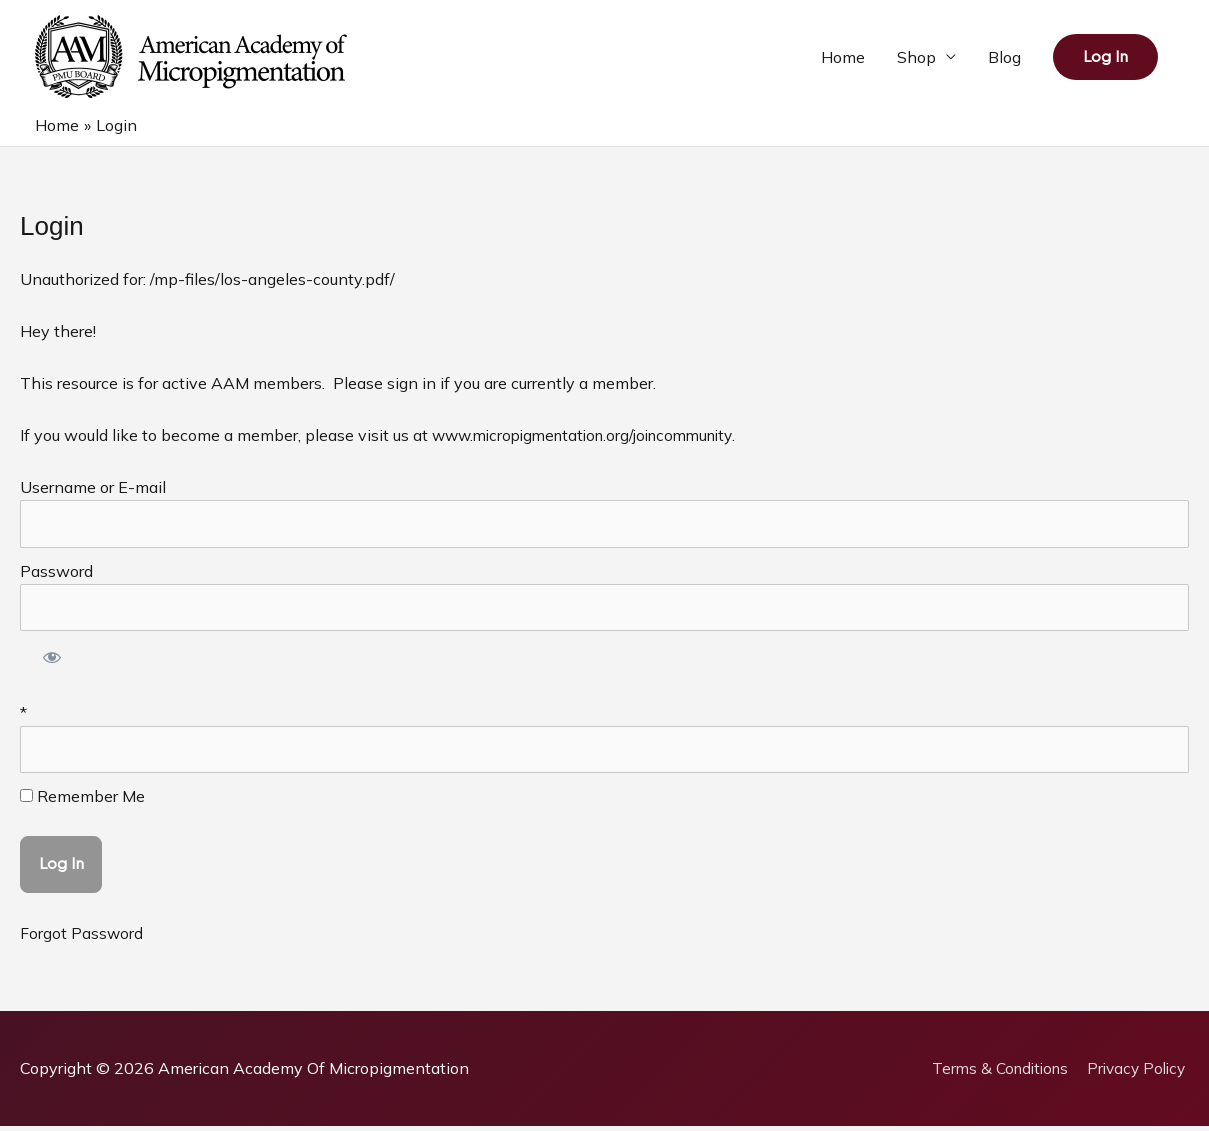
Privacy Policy (1137, 1073)
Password (56, 573)
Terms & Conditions (993, 1073)
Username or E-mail (93, 489)
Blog (1004, 58)
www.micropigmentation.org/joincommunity (593, 437)
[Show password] (52, 664)
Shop (916, 58)
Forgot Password (82, 938)
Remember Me (82, 801)
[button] (1105, 57)
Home (843, 58)
